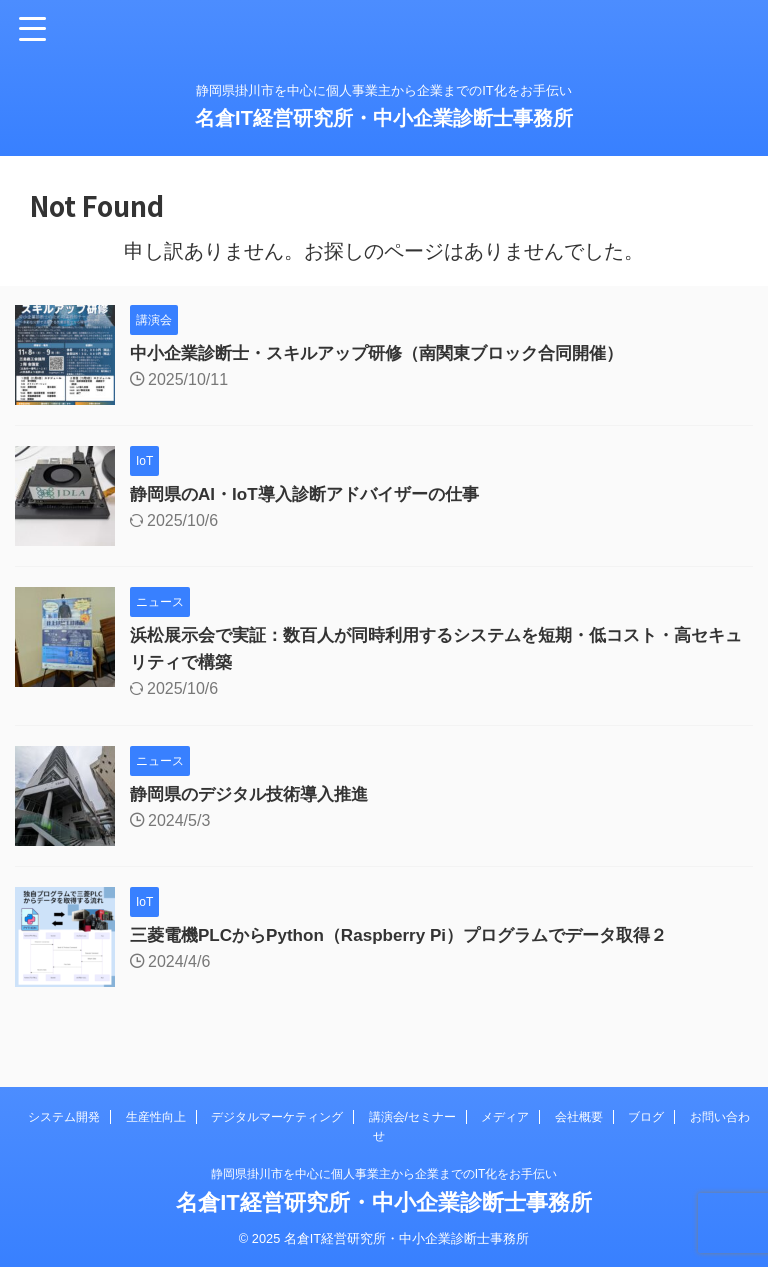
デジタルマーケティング (277, 1117)
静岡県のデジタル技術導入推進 (256, 794)
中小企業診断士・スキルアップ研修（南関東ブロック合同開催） (391, 353)
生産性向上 (156, 1117)
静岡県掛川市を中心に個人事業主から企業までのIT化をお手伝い (384, 1174)
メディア (505, 1117)
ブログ (646, 1117)
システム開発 (64, 1117)
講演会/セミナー (412, 1117)
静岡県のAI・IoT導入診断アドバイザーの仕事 (314, 494)
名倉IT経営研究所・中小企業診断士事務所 (384, 118)
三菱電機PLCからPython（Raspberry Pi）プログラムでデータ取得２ (414, 935)
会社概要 (579, 1117)
